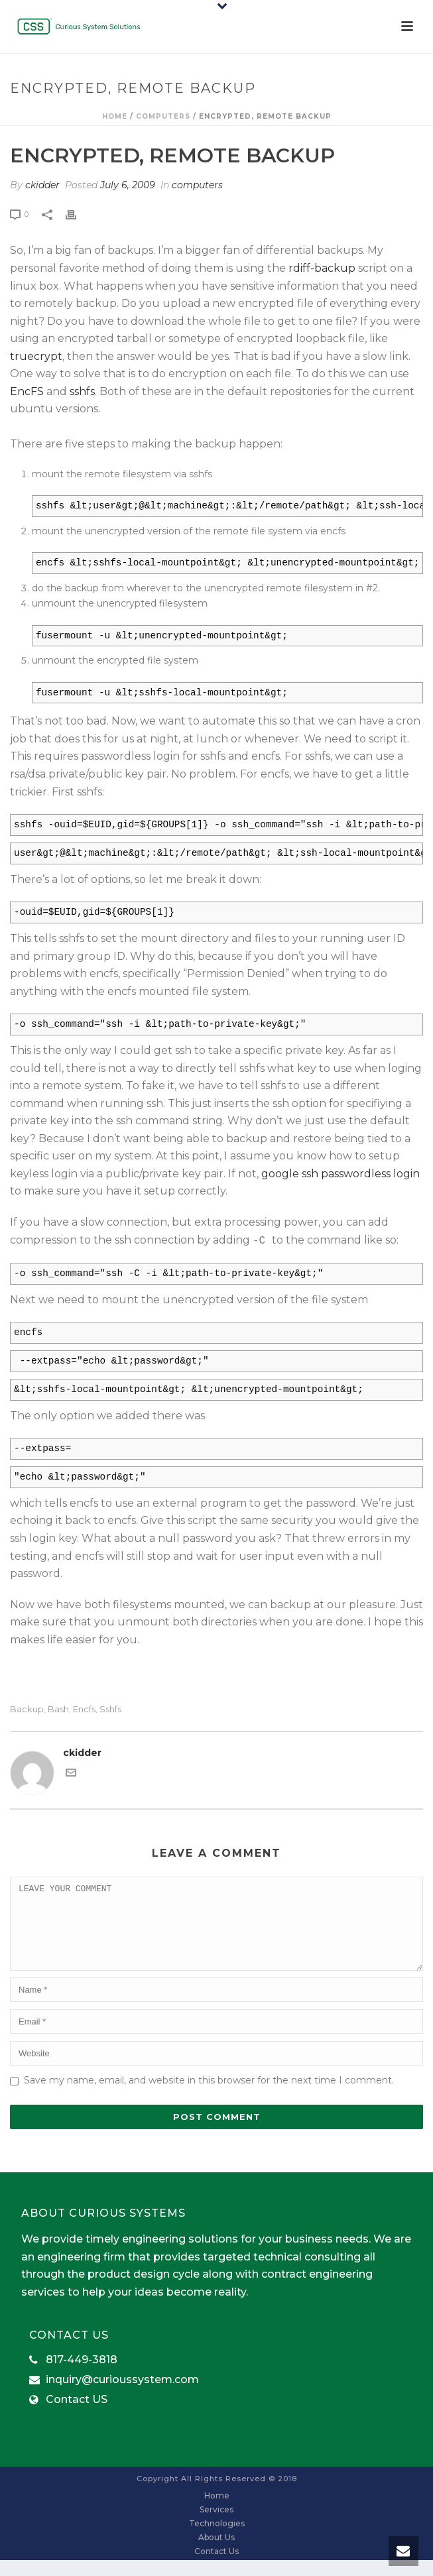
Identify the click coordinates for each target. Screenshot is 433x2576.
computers (163, 116)
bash (58, 1709)
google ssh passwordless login (340, 1173)
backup (27, 1709)
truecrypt (36, 356)
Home (114, 116)
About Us (216, 2553)
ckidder (42, 185)
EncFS (27, 391)
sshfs (82, 391)
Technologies (217, 2539)
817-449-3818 (81, 2376)
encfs (84, 1709)
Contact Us (216, 2567)
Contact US (76, 2416)
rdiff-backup (321, 268)
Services (216, 2525)
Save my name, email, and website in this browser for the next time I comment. (209, 2096)
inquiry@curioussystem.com (122, 2396)
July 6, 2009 (127, 185)
